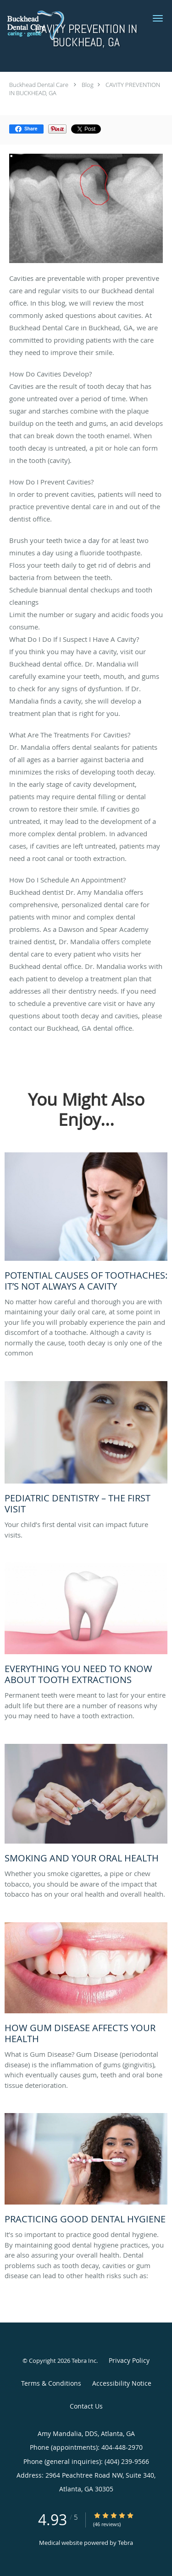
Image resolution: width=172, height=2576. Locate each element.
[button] (158, 18)
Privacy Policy (129, 2360)
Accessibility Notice (121, 2383)
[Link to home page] (44, 23)
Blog (88, 85)
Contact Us (86, 2406)
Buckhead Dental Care (38, 85)
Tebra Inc (84, 2360)
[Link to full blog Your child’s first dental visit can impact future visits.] (86, 1450)
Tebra (125, 2542)
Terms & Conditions (51, 2383)
